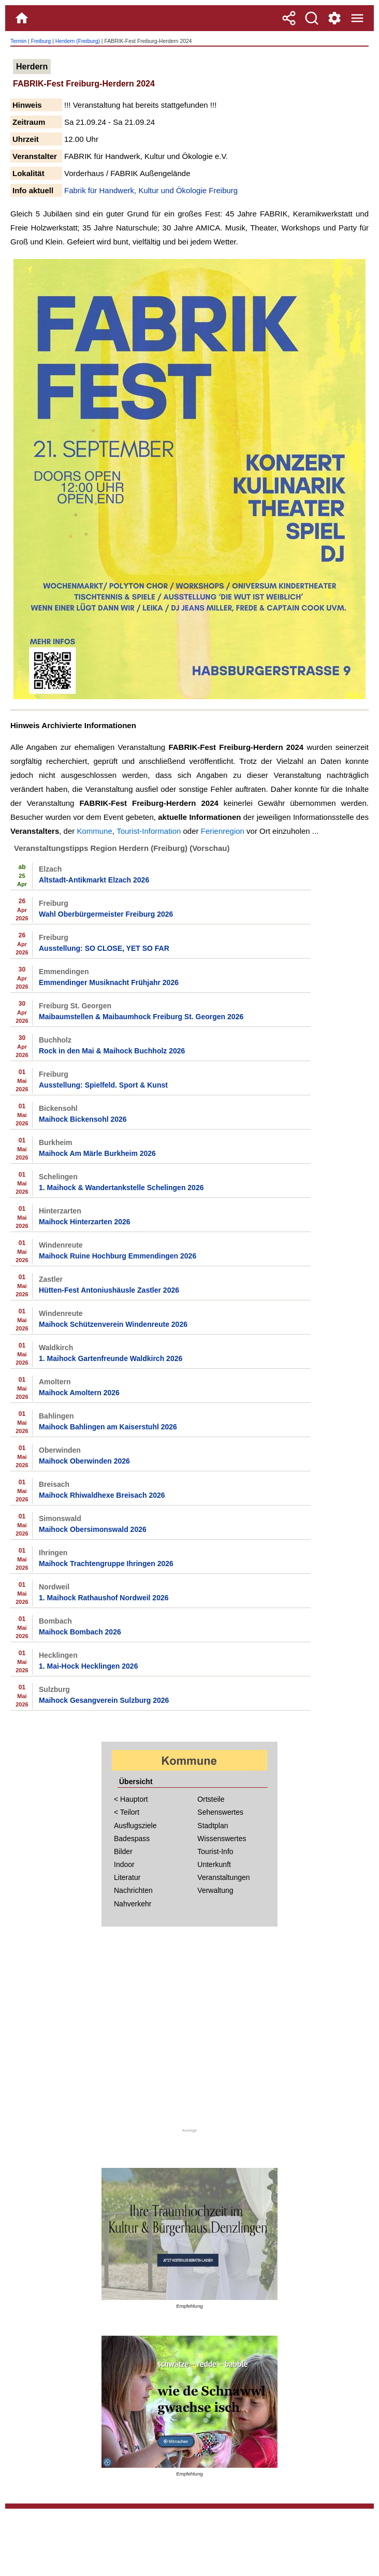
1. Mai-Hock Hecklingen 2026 (88, 1666)
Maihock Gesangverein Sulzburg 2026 (104, 1700)
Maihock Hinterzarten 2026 (84, 1222)
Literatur (127, 1877)
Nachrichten (133, 1890)
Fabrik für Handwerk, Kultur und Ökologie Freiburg (151, 190)
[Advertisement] (189, 2033)
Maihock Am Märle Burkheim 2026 (97, 1153)
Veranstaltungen (223, 1877)
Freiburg (41, 41)
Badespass (132, 1838)
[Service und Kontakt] (334, 18)
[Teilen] (289, 18)
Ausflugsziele (135, 1825)
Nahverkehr (132, 1904)
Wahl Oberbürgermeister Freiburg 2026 (106, 914)
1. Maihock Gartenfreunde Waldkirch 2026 (110, 1358)
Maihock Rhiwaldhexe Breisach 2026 (102, 1495)
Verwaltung (215, 1890)
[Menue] (357, 18)
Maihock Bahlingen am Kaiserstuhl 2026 (108, 1427)
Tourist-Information (148, 831)
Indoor (124, 1864)
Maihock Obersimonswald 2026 (93, 1529)
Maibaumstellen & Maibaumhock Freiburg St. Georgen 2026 (141, 1016)
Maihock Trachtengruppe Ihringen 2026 (106, 1563)
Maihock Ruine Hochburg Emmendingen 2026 (117, 1256)
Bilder (123, 1851)
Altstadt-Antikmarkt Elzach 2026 (94, 880)
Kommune (94, 831)
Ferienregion (222, 831)
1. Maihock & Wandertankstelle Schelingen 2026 (121, 1187)
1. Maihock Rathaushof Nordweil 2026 (104, 1598)
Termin (18, 41)
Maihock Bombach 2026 (80, 1632)
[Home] (21, 18)
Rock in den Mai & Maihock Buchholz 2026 (112, 1051)
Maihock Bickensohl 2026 (83, 1119)
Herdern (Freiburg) (77, 41)
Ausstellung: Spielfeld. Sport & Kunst (103, 1085)
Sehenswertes (220, 1812)
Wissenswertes (221, 1838)
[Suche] (311, 18)
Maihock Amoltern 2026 (79, 1392)
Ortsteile (210, 1799)
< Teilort (126, 1812)
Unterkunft (214, 1864)
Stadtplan (212, 1825)
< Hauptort (131, 1799)
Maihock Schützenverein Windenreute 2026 (113, 1324)
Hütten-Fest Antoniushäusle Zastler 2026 (109, 1290)
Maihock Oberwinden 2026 (84, 1461)
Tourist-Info (215, 1851)
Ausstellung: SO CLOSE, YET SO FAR (104, 948)
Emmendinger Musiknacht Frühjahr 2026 (109, 982)
